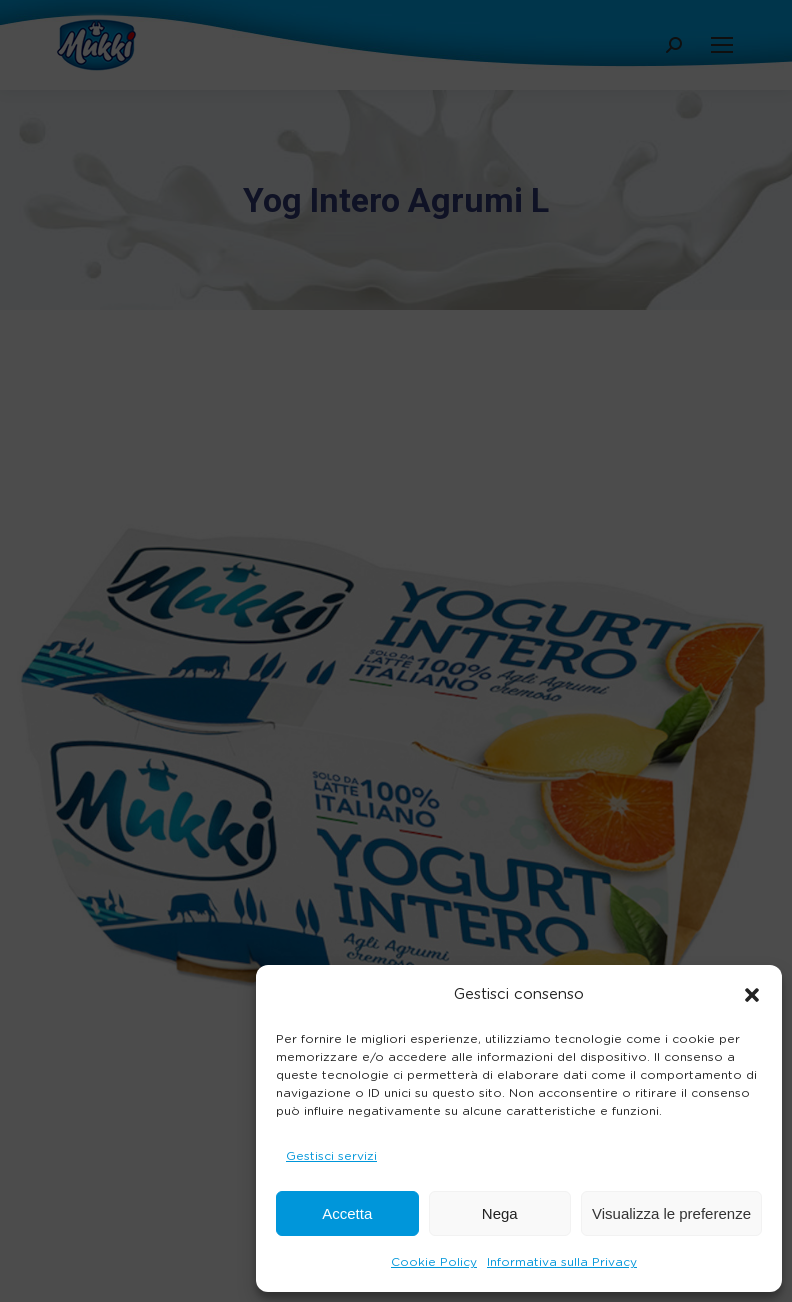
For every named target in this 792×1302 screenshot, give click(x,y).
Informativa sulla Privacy (562, 1262)
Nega (500, 1213)
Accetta (347, 1213)
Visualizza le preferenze (671, 1213)
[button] (752, 995)
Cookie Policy (434, 1262)
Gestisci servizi (331, 1156)
